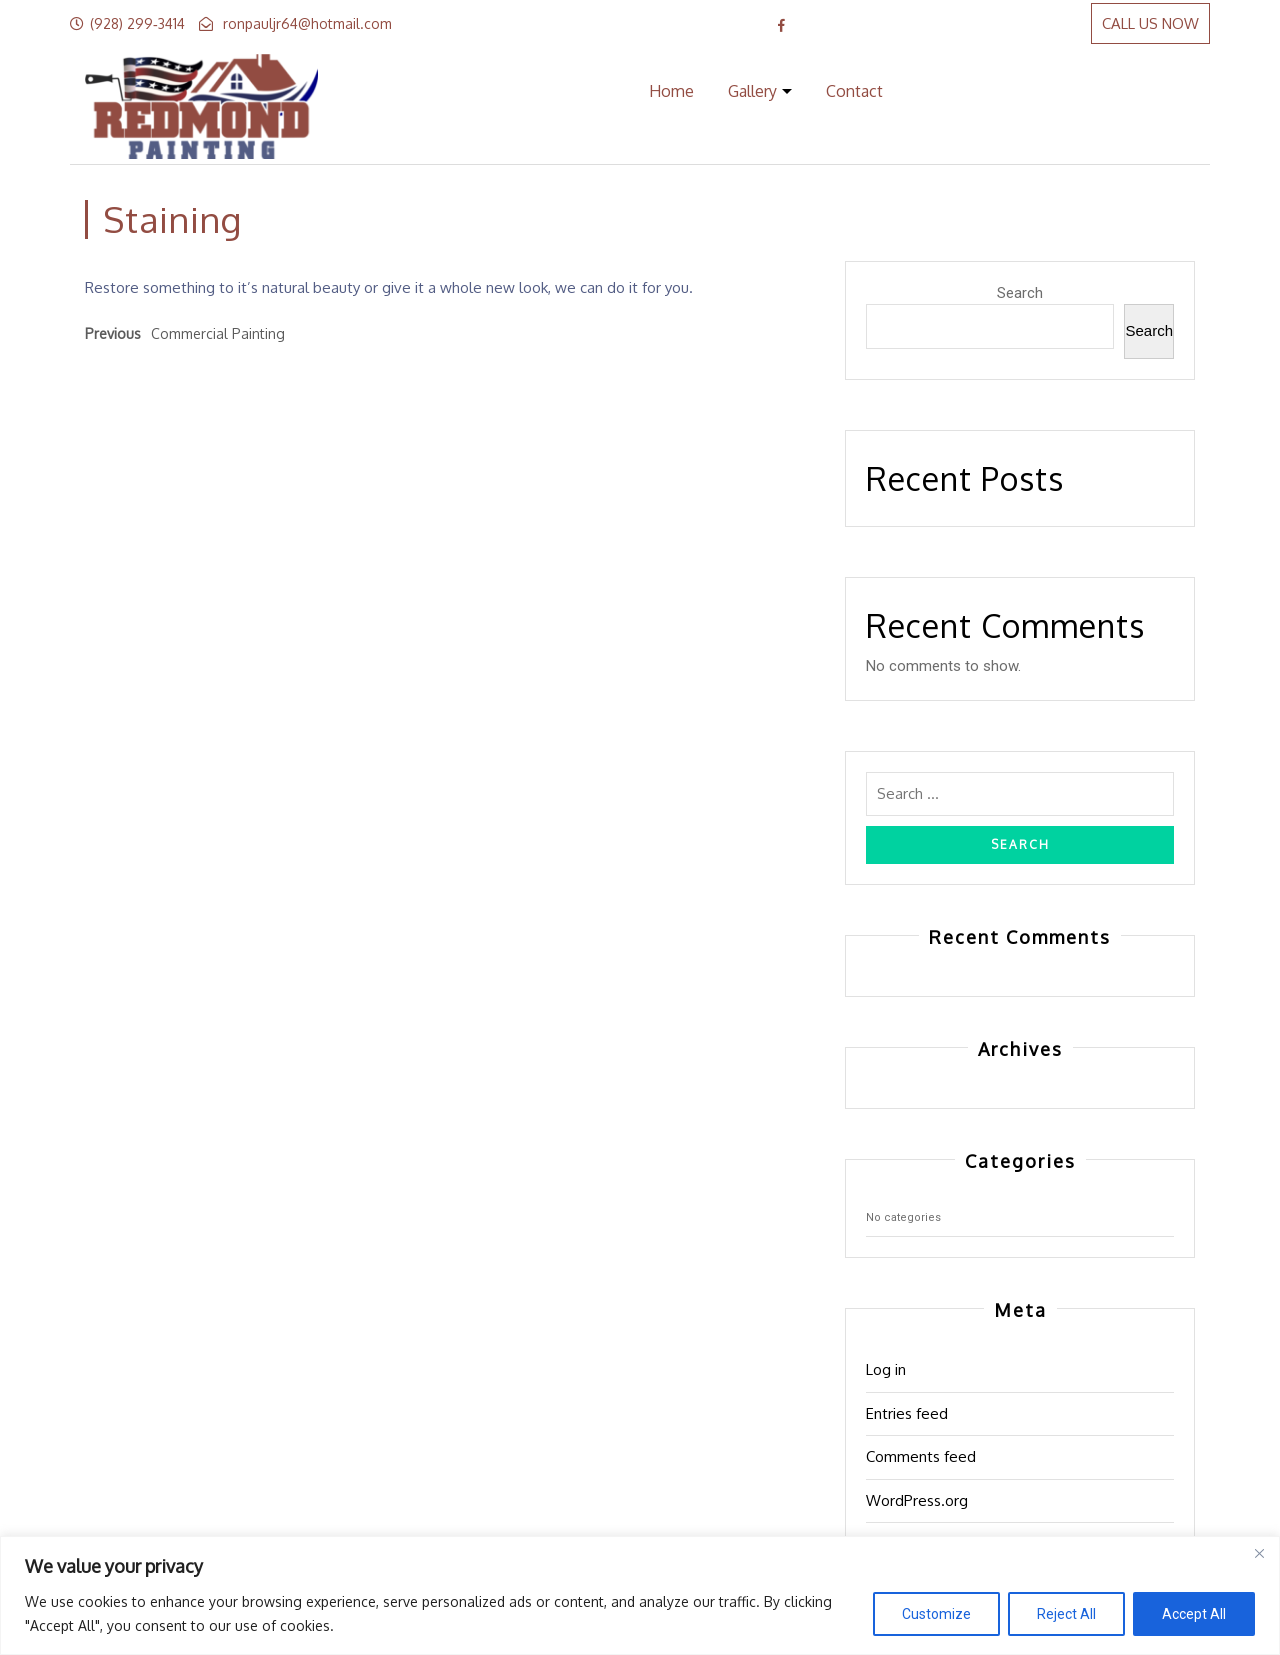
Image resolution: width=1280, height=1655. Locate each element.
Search (1020, 293)
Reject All (1066, 1614)
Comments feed (921, 1456)
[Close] (1259, 1553)
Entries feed (907, 1413)
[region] (640, 1595)
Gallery (752, 91)
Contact (854, 91)
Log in (886, 1369)
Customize (936, 1614)
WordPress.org (917, 1500)
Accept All (1194, 1614)
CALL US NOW (1150, 23)
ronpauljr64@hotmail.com (307, 23)
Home (671, 91)
